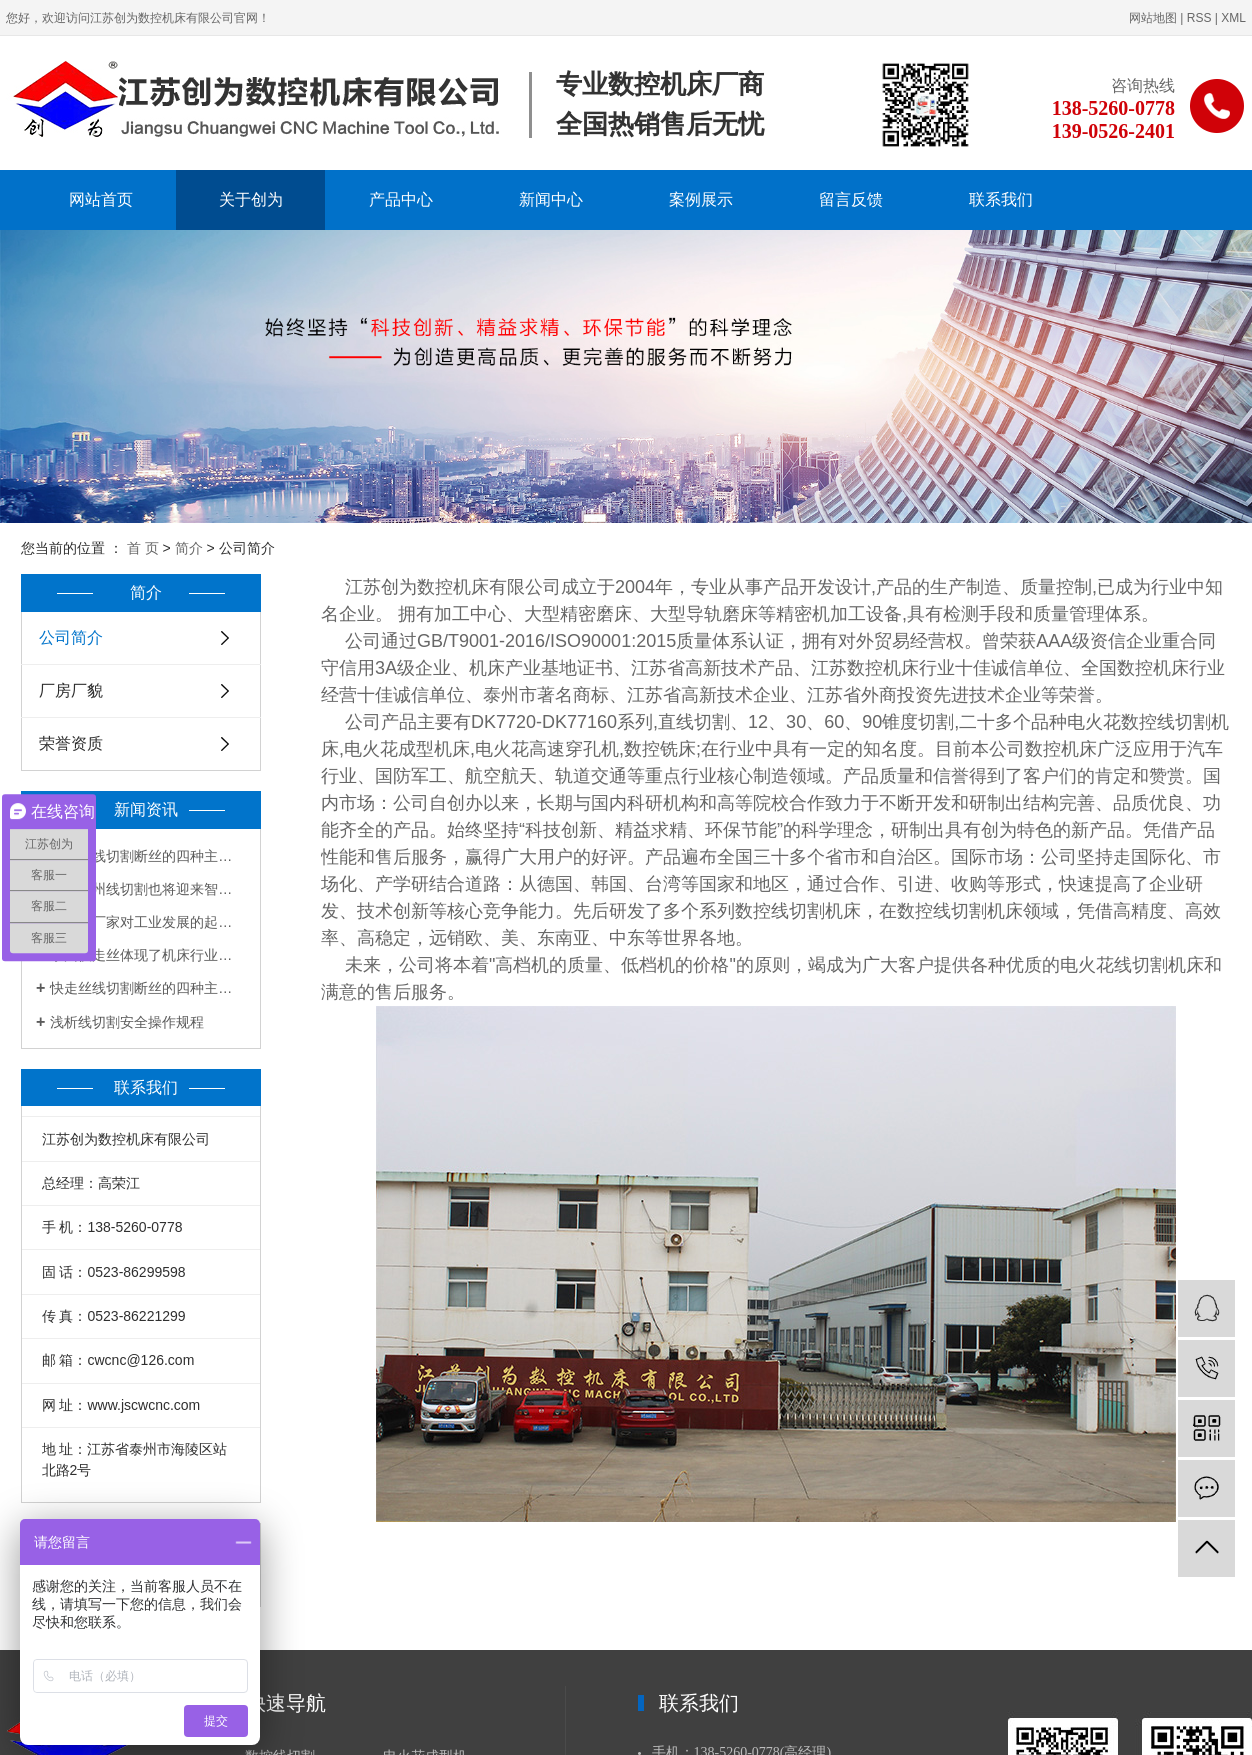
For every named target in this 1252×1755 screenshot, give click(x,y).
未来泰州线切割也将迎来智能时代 (148, 889)
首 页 (143, 548)
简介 (189, 548)
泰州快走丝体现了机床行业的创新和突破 (148, 955)
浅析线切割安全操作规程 (127, 1022)
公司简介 (71, 637)
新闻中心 (551, 199)
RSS (1199, 18)
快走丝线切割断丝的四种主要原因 (148, 856)
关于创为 (251, 199)
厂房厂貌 (71, 690)
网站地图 (1153, 18)
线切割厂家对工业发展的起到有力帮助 (148, 922)
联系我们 (1001, 199)
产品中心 (401, 199)
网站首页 (101, 199)
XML (1233, 18)
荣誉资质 (71, 743)
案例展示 (701, 199)
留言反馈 (851, 199)
